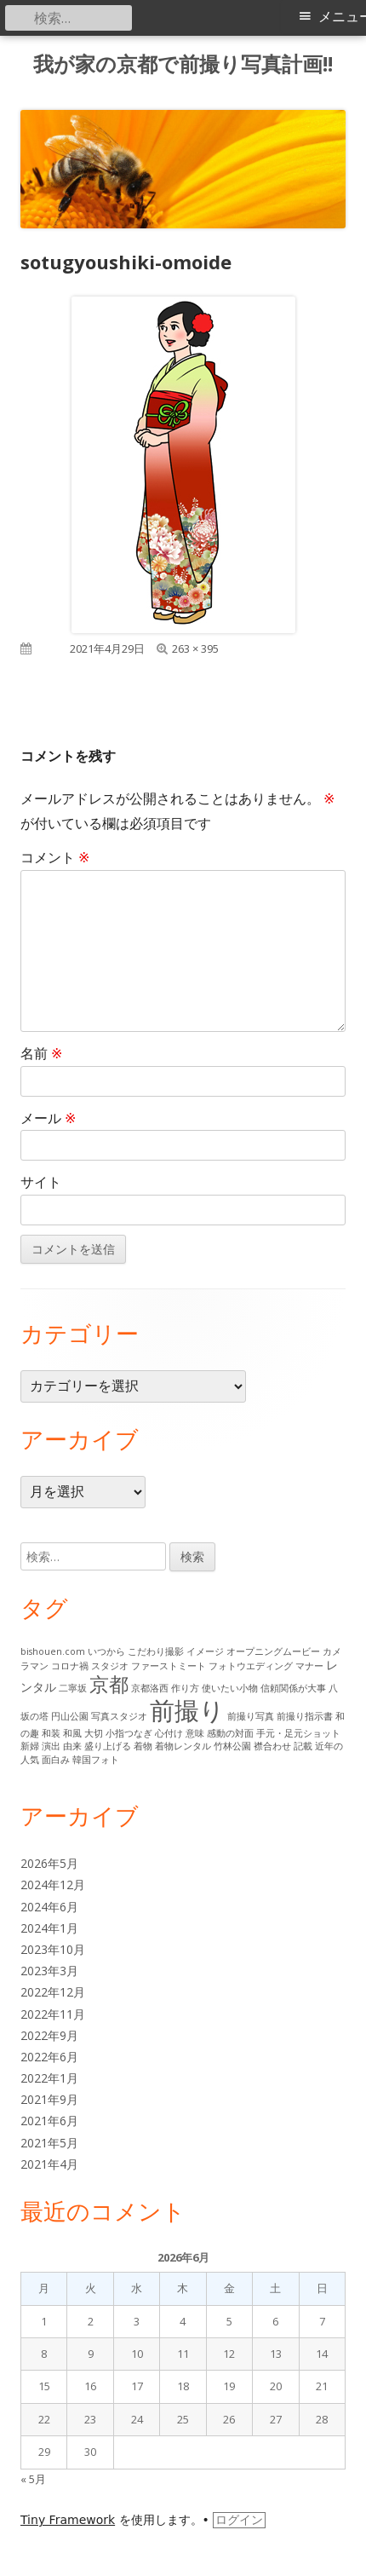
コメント (54, 857)
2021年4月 (49, 2164)
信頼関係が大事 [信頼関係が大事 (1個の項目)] (293, 1688)
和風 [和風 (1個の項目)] (72, 1733)
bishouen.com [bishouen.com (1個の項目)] (52, 1651)
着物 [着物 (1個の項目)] (143, 1746)
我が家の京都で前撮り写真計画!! (183, 64)
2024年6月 (49, 1907)
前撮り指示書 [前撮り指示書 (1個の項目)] (305, 1716)
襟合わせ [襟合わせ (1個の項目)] (272, 1746)
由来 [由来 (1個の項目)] (72, 1746)
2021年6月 (49, 2120)
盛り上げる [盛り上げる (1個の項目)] (107, 1746)
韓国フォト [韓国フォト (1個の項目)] (95, 1760)
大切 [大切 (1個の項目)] (93, 1733)
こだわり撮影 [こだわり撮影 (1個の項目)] (156, 1651)
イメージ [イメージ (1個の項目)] (205, 1651)
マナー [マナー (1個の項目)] (309, 1666)
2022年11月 (52, 2014)
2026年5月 (49, 1863)
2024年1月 (49, 1928)
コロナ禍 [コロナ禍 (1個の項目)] (70, 1666)
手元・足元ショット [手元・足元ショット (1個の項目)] (298, 1733)
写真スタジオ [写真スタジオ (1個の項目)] (119, 1716)
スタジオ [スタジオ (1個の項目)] (110, 1666)
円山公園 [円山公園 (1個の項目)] (70, 1716)
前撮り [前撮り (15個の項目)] (187, 1710)
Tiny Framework (67, 2520)
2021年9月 (49, 2099)
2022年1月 (49, 2078)
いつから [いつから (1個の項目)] (106, 1651)
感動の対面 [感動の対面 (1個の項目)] (230, 1733)
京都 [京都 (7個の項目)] (109, 1683)
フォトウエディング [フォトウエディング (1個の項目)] (251, 1666)
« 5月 (33, 2479)
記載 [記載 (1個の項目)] (303, 1746)
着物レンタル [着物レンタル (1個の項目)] (183, 1746)
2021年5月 (49, 2143)
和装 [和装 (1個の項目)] (51, 1733)
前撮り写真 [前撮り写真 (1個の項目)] (250, 1716)
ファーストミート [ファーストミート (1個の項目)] (168, 1666)
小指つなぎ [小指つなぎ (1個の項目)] (129, 1733)
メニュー (342, 17)
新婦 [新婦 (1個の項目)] (29, 1746)
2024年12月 (52, 1884)
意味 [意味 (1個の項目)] (195, 1733)
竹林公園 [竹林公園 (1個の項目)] (232, 1746)
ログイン (239, 2520)
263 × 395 (195, 648)
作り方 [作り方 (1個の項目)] (185, 1688)
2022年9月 (49, 2035)
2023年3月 (49, 1970)
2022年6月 (49, 2057)
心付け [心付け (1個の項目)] (169, 1733)
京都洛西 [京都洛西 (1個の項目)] (150, 1688)
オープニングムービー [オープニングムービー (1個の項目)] (273, 1651)
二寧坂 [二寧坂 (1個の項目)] (73, 1688)
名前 (41, 1053)
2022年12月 (52, 1992)
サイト (40, 1182)
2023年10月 (52, 1949)
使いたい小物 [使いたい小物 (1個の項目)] (230, 1688)
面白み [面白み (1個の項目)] (56, 1760)
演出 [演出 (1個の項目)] (51, 1746)
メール (48, 1118)
